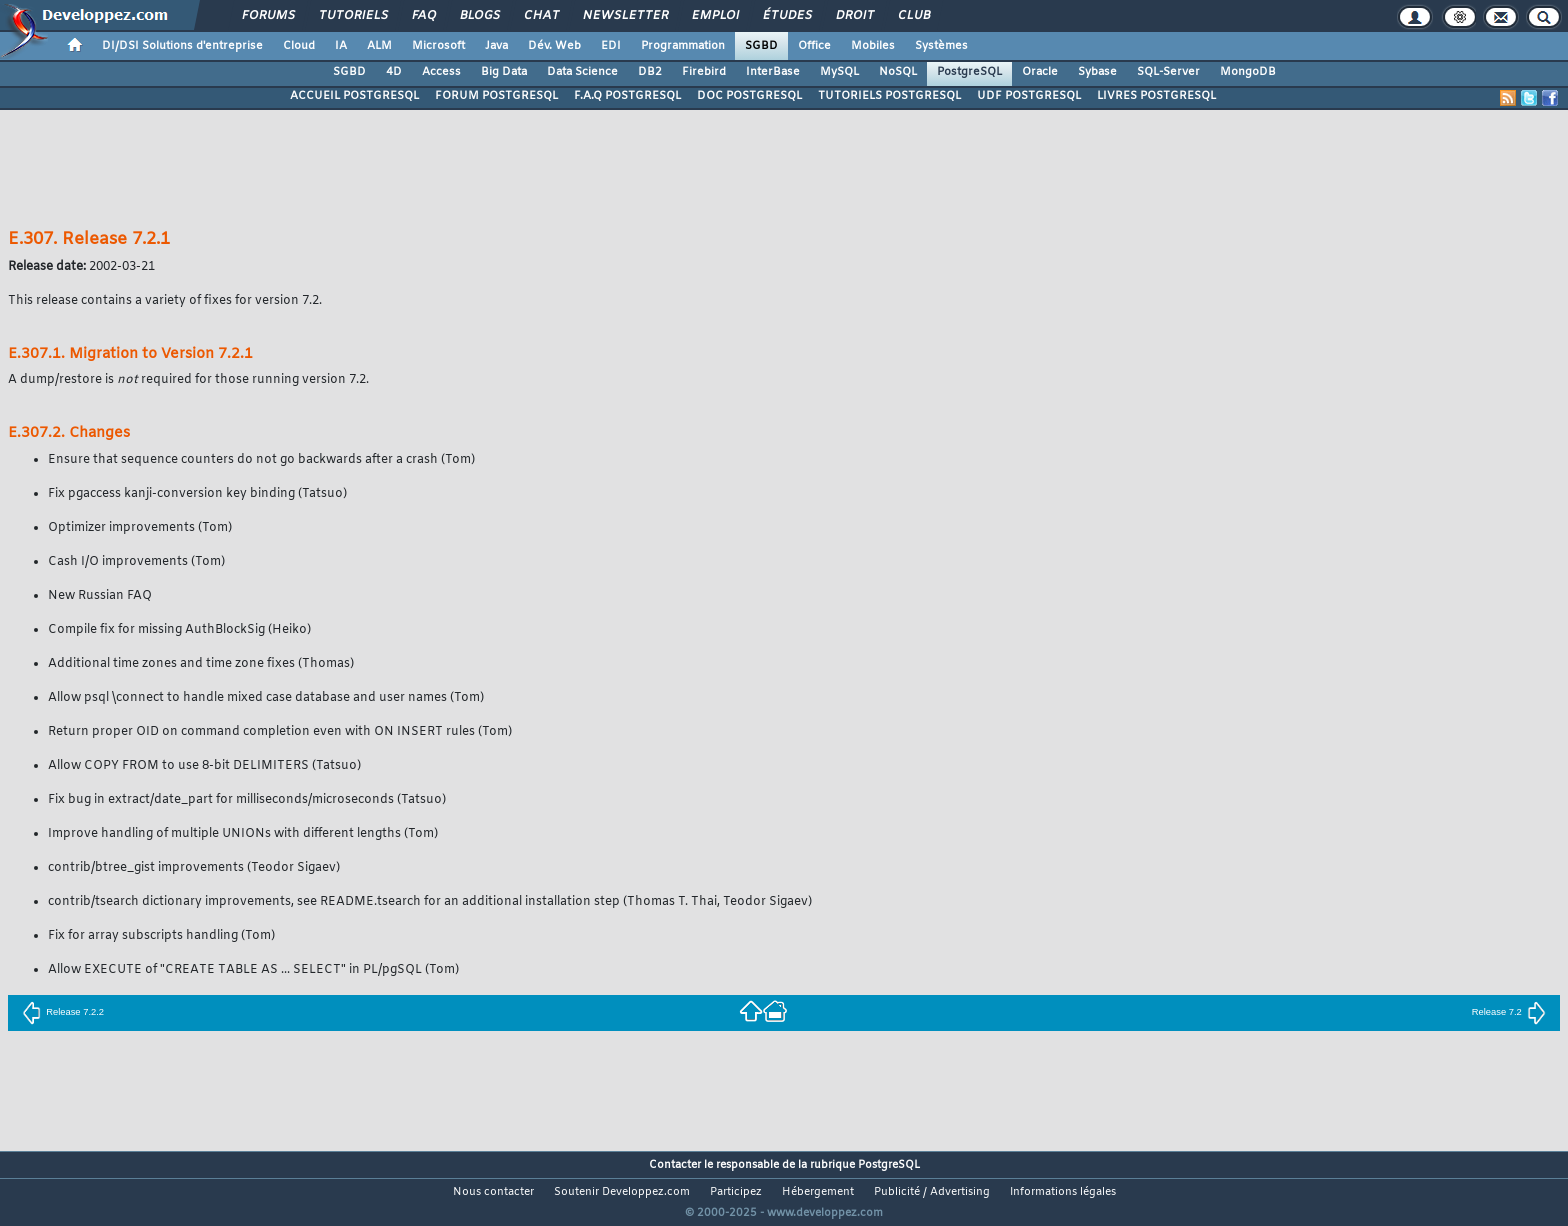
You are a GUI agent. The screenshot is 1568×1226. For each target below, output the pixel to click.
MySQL (839, 72)
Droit (854, 16)
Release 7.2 (1509, 1012)
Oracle (1040, 72)
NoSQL (898, 72)
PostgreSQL (969, 72)
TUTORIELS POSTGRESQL (889, 96)
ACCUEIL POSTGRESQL (354, 96)
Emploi (714, 16)
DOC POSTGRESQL (749, 96)
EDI (611, 46)
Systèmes (941, 46)
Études (786, 16)
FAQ (423, 16)
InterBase (773, 72)
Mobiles (873, 46)
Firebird (704, 72)
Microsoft (438, 46)
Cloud (299, 46)
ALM (379, 46)
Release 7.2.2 (63, 1012)
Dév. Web (554, 46)
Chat (540, 16)
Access (441, 72)
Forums (267, 16)
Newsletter (624, 16)
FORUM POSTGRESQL (496, 96)
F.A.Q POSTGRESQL (627, 96)
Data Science (582, 72)
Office (814, 46)
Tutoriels (352, 16)
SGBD (761, 46)
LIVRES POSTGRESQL (1156, 96)
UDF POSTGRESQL (1029, 96)
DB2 (650, 72)
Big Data (504, 72)
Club (913, 16)
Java (496, 46)
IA (341, 46)
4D (394, 72)
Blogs (479, 16)
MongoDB (1248, 72)
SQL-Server (1168, 72)
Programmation (683, 46)
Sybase (1097, 72)
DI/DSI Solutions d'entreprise (182, 46)
